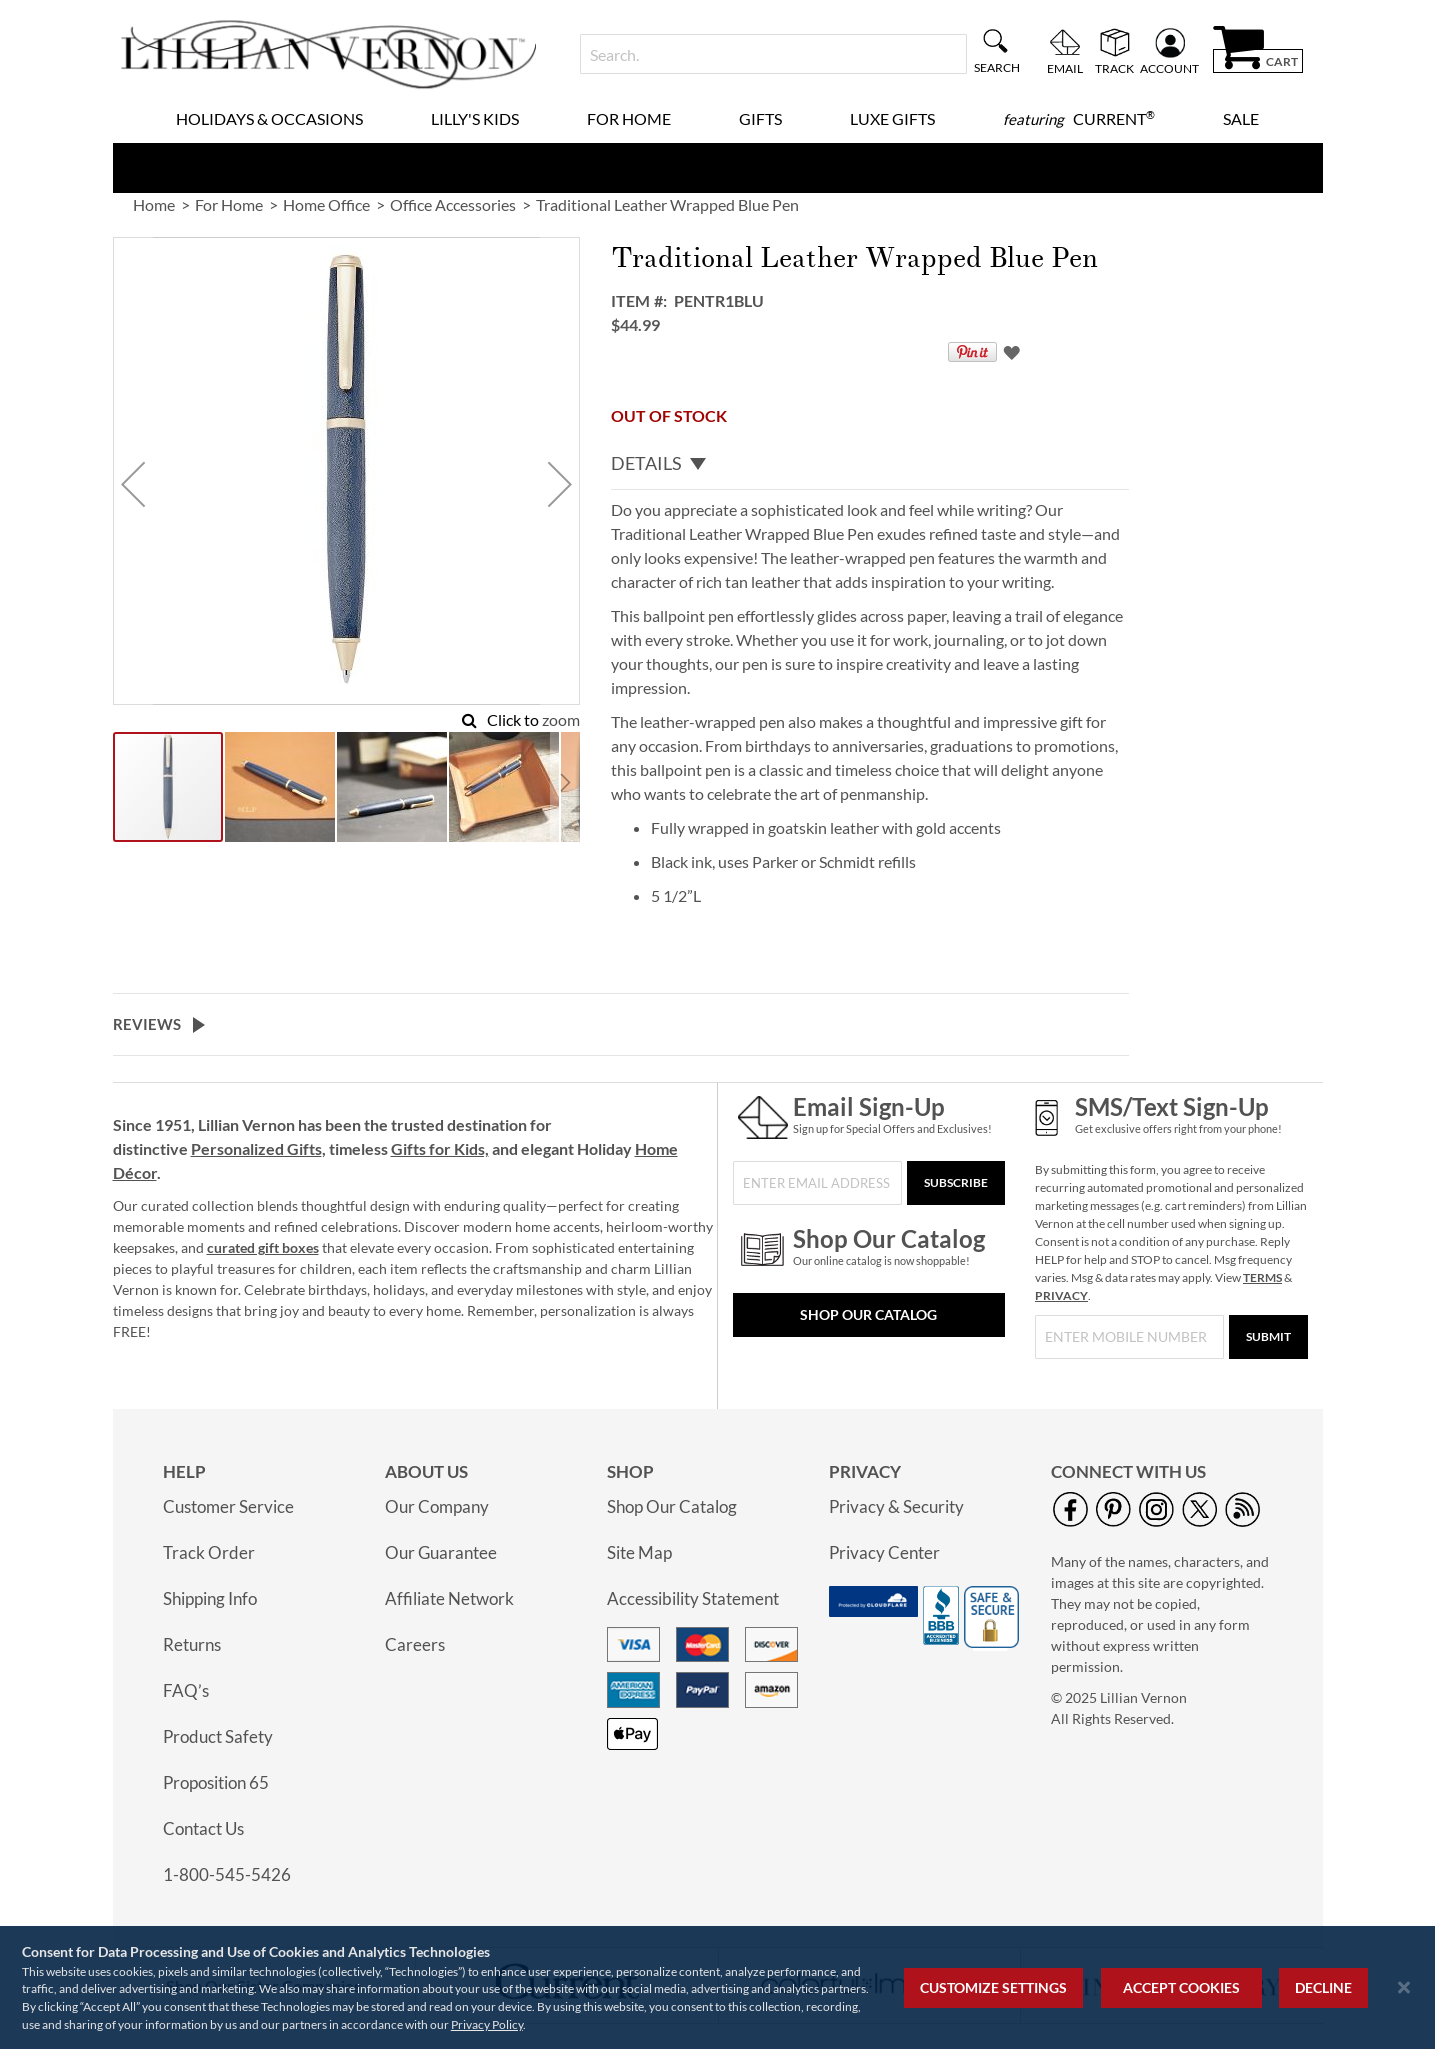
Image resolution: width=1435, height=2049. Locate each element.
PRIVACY (1061, 1295)
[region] (717, 1987)
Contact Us (203, 1828)
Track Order (209, 1552)
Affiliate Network (449, 1598)
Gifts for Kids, (440, 1148)
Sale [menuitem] (1241, 118)
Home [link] (154, 204)
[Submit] (1268, 1337)
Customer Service (228, 1506)
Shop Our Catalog (868, 1314)
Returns (192, 1644)
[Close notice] (1404, 1987)
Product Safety (218, 1736)
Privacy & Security (896, 1506)
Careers (415, 1644)
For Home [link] (229, 204)
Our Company (437, 1506)
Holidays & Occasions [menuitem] (269, 118)
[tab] (870, 464)
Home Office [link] (326, 204)
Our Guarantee (441, 1552)
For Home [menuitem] (629, 118)
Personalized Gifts (256, 1148)
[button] (133, 483)
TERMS (1262, 1277)
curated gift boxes (263, 1247)
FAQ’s (186, 1690)
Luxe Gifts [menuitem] (892, 118)
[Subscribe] (956, 1183)
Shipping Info (210, 1598)
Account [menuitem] (1169, 68)
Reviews (147, 1024)
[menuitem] (1079, 119)
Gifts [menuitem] (760, 118)
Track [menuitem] (1114, 68)
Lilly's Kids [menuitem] (475, 118)
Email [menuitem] (1065, 68)
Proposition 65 (216, 1782)
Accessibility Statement (693, 1598)
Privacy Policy (487, 2024)
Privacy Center (884, 1552)
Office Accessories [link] (453, 204)
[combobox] (773, 54)
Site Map (639, 1552)
